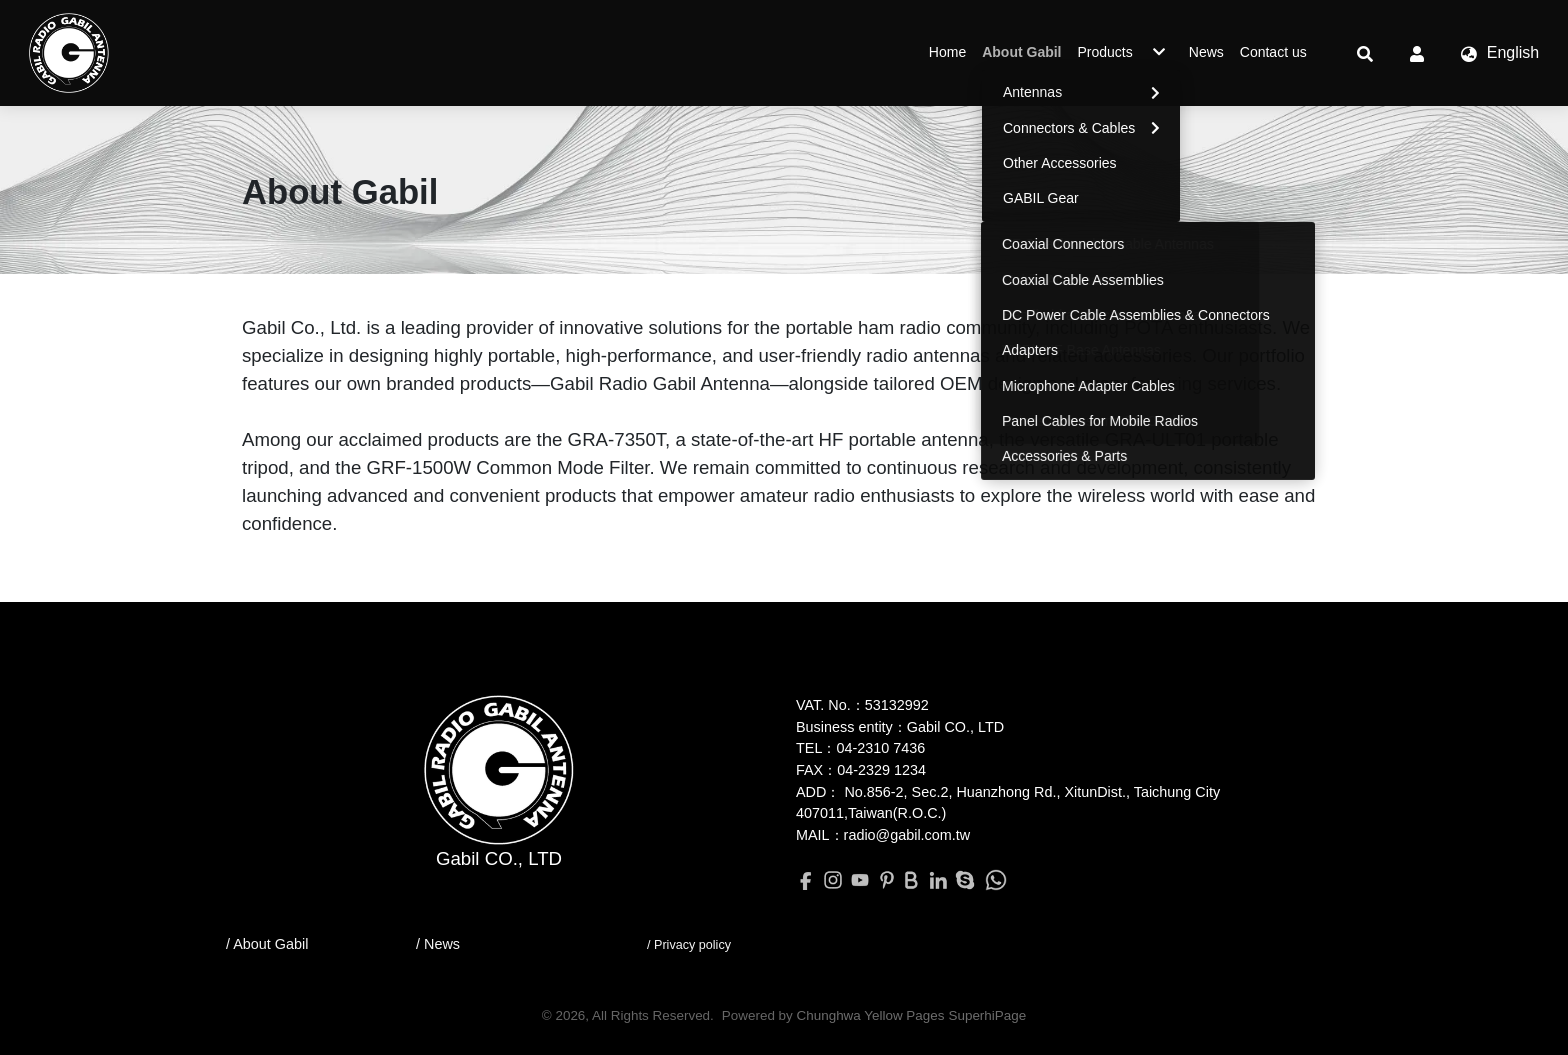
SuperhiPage (987, 1015)
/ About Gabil (267, 944)
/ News (438, 944)
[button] (1365, 53)
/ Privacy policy (689, 945)
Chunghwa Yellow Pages (871, 1015)
